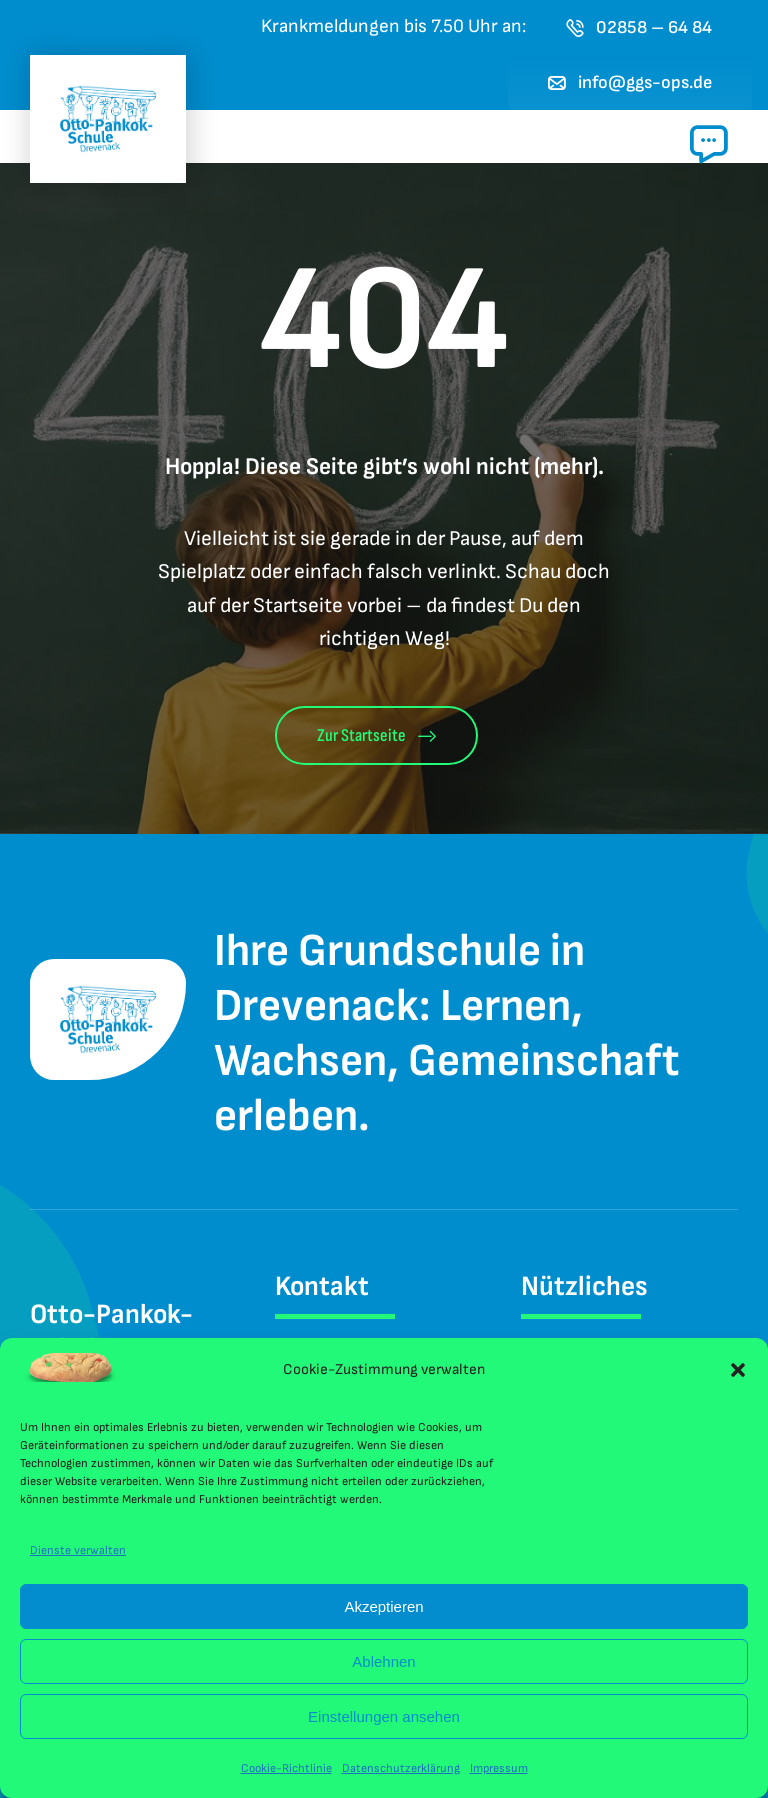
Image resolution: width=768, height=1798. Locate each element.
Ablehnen (383, 1661)
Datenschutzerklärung (401, 1768)
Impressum (499, 1768)
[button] (738, 1370)
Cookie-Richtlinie (286, 1768)
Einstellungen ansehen (384, 1716)
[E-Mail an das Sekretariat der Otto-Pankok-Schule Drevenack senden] (630, 82)
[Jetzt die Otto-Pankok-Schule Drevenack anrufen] (639, 27)
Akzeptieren (383, 1606)
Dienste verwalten (78, 1550)
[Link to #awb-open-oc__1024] (709, 144)
